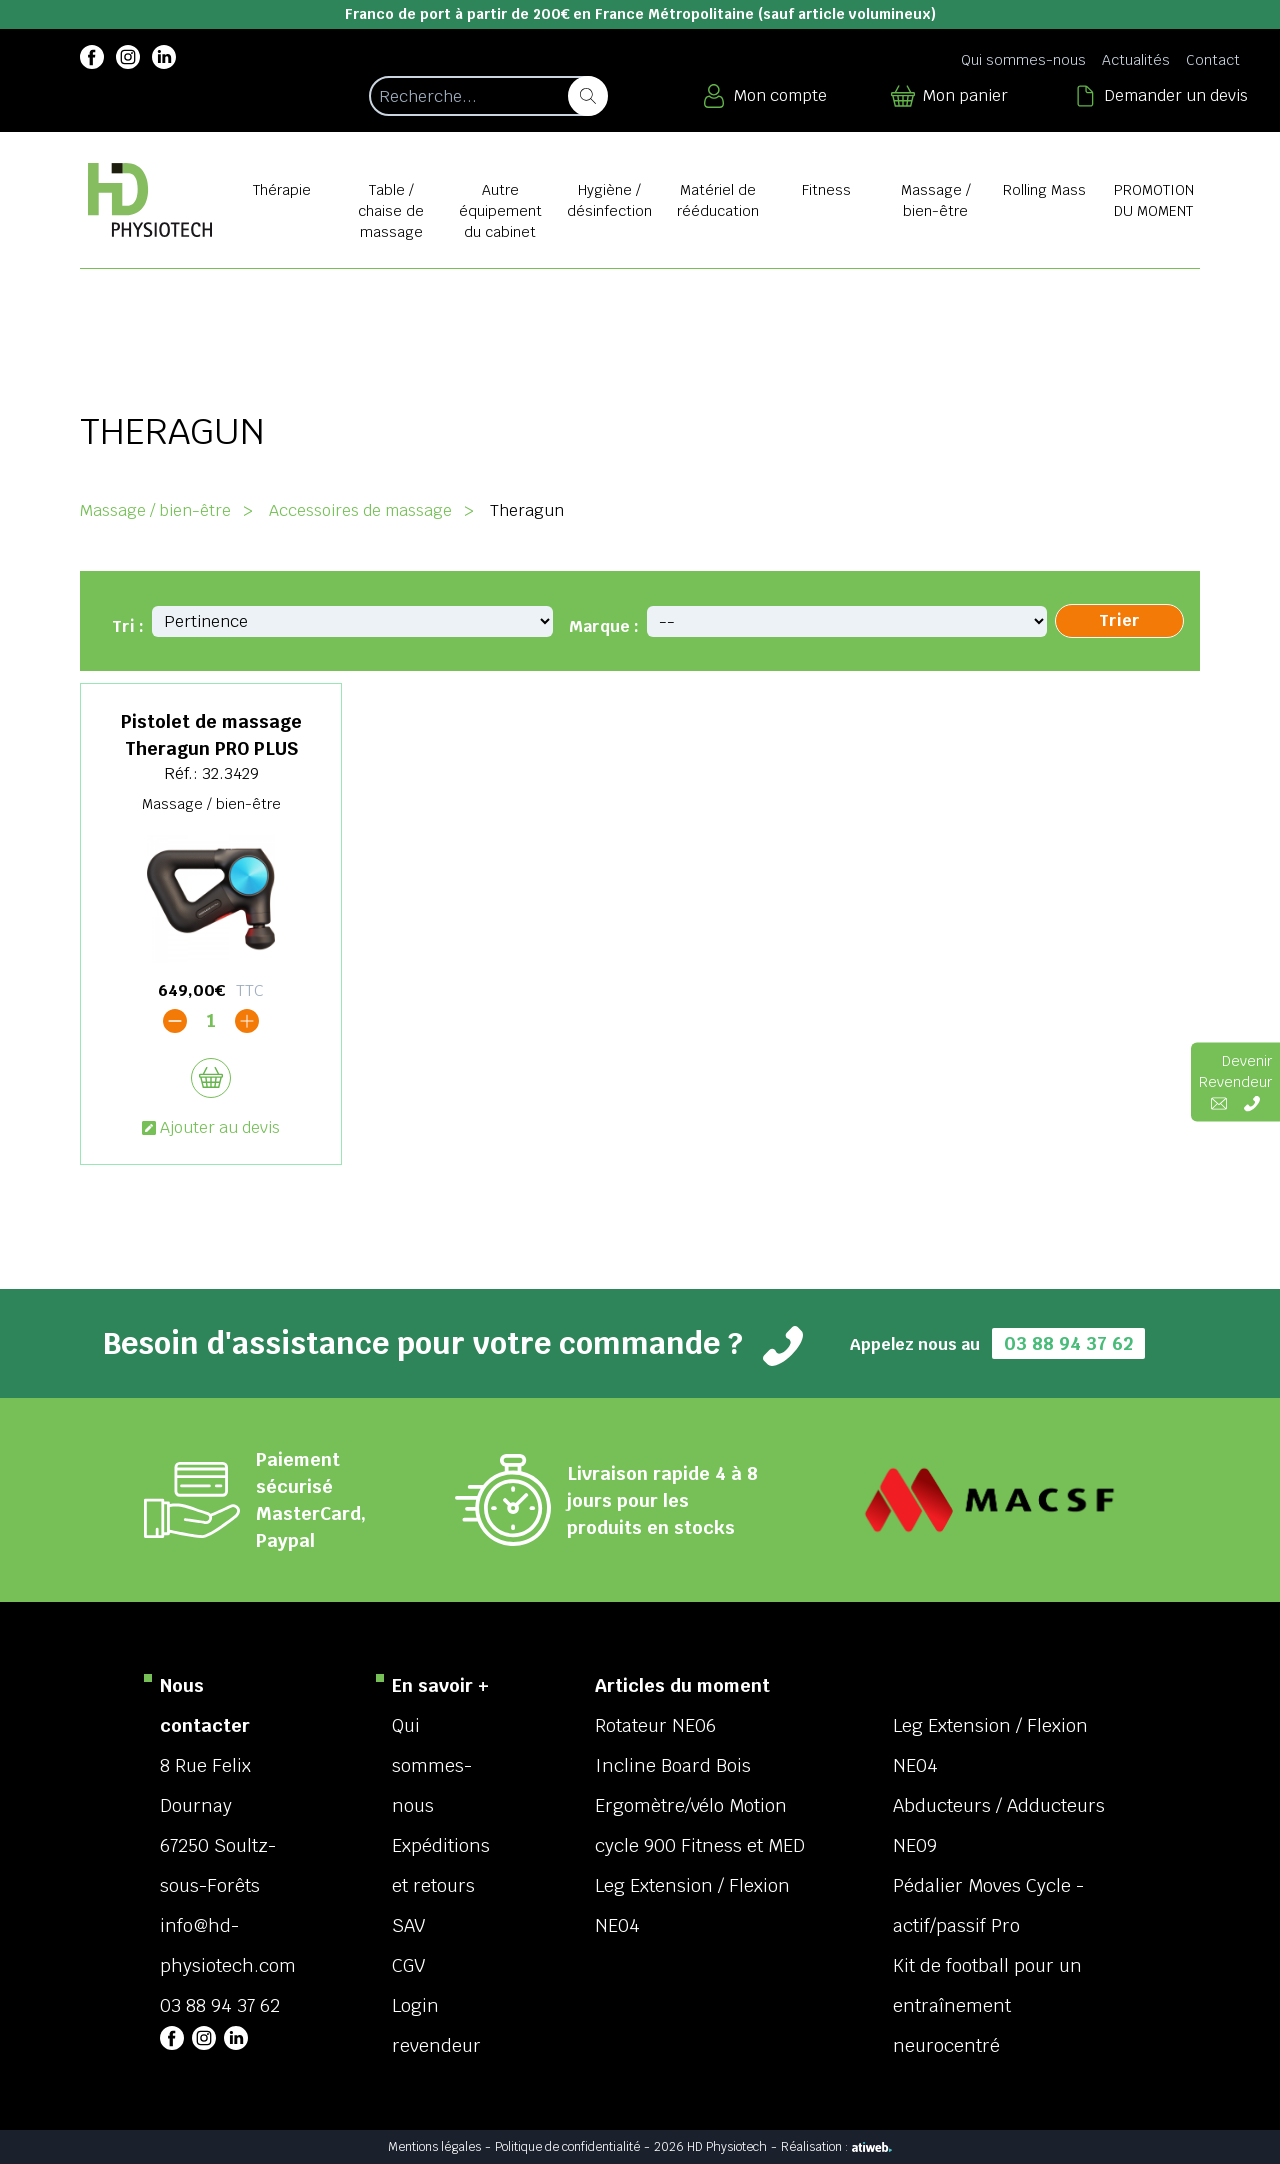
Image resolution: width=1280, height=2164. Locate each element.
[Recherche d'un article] (487, 96)
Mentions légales (434, 2147)
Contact (1213, 60)
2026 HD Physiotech (710, 2147)
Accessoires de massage (360, 510)
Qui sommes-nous (1023, 60)
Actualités (1136, 60)
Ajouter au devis (211, 1127)
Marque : (604, 626)
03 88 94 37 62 (1068, 1343)
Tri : (128, 626)
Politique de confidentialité (567, 2147)
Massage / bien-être (155, 510)
